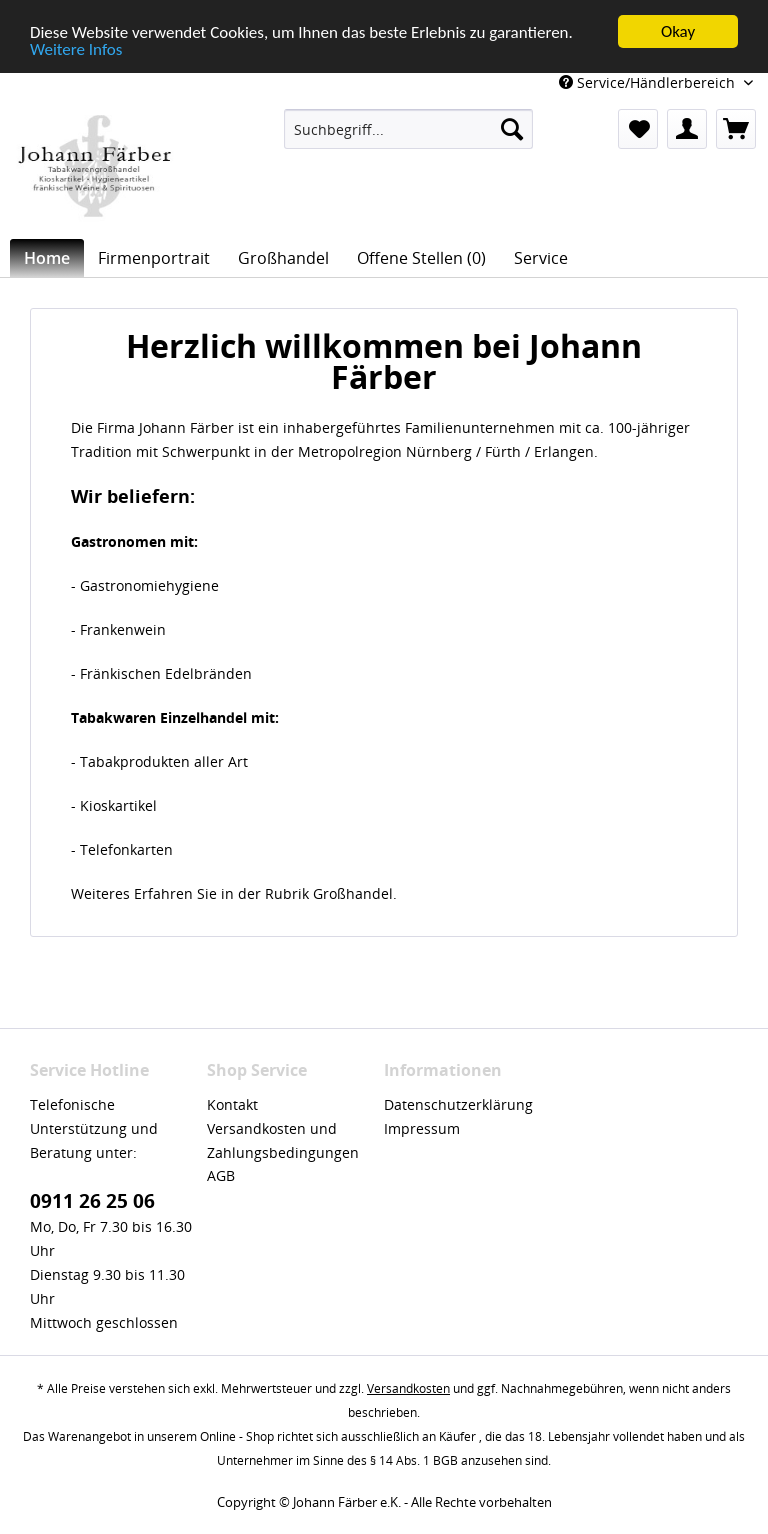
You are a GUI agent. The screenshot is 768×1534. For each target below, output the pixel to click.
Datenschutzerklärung (458, 1104)
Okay (678, 31)
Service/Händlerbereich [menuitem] (649, 82)
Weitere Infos (76, 49)
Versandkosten (408, 1388)
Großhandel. (355, 893)
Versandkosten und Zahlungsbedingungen (283, 1140)
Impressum (422, 1128)
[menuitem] (409, 129)
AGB (221, 1175)
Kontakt (232, 1104)
